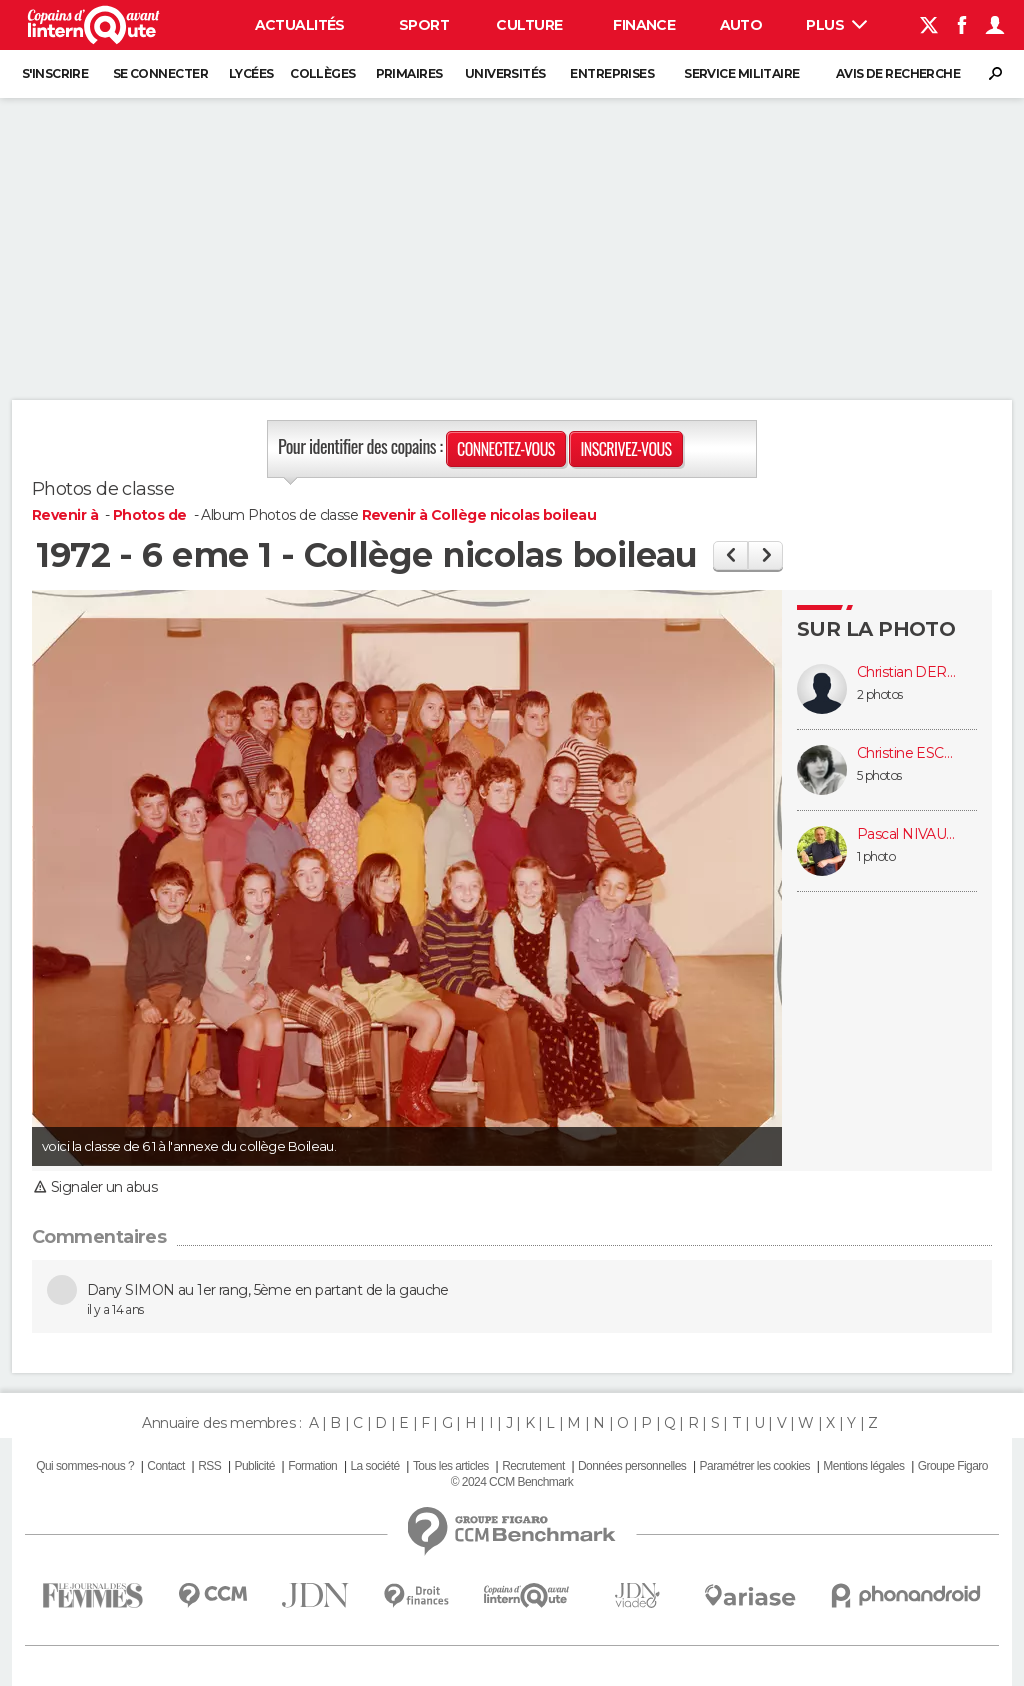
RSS (209, 1466)
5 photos (879, 775)
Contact (165, 1466)
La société (374, 1466)
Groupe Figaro (953, 1466)
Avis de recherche (898, 73)
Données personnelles (632, 1466)
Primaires (409, 73)
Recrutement (533, 1466)
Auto (741, 25)
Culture (529, 25)
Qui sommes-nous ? (85, 1466)
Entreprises (612, 73)
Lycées (251, 73)
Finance (644, 25)
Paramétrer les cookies (755, 1466)
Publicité (254, 1466)
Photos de (151, 515)
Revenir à (66, 515)
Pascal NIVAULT (907, 834)
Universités (505, 73)
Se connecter (160, 73)
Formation (312, 1466)
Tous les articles (451, 1466)
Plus (836, 25)
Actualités (300, 25)
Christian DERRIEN (907, 672)
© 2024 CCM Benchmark (512, 1482)
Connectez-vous (506, 449)
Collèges (323, 73)
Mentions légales (863, 1466)
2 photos (880, 694)
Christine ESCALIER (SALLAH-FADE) (907, 753)
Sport (424, 25)
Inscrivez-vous (625, 449)
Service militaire (741, 73)
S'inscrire (55, 73)
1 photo (876, 856)
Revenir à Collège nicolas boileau (479, 515)
